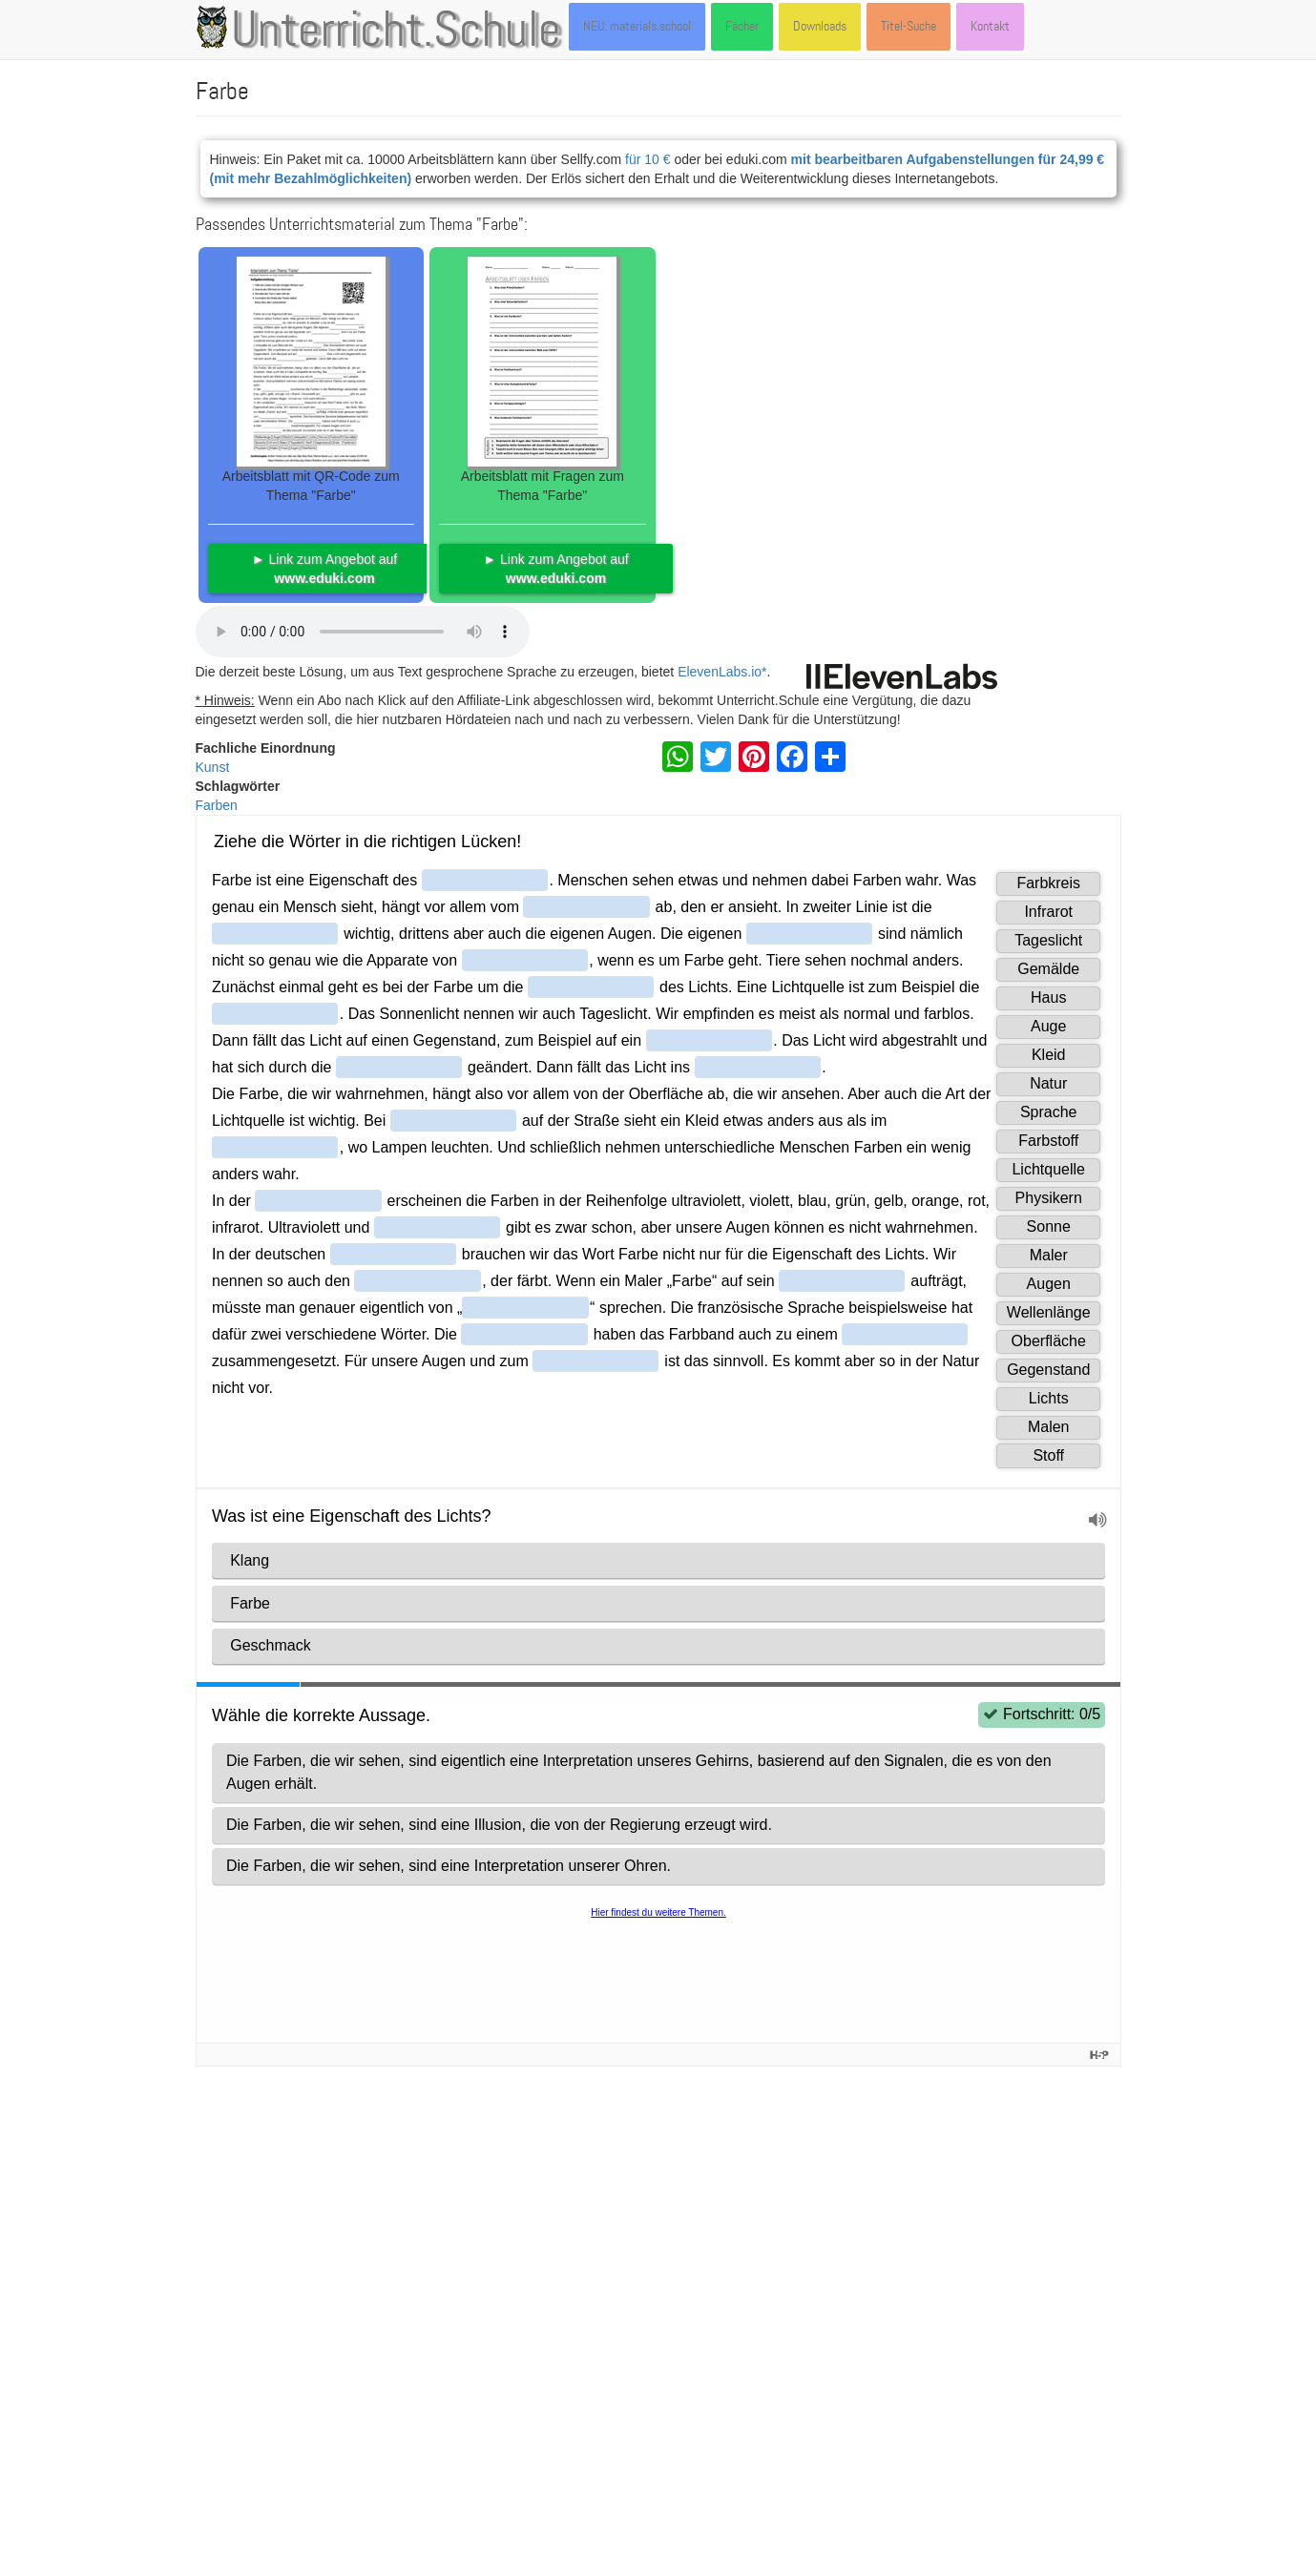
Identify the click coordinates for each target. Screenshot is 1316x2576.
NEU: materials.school (637, 26)
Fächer (742, 26)
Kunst (213, 767)
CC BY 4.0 (786, 2434)
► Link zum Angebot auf (324, 568)
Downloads (819, 26)
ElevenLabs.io (720, 671)
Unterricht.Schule (396, 31)
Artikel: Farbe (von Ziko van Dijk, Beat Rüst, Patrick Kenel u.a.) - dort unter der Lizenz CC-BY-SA (482, 2095)
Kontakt (990, 26)
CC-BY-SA (973, 2415)
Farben (217, 805)
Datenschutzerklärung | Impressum (354, 2532)
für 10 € (647, 159)
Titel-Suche (908, 26)
